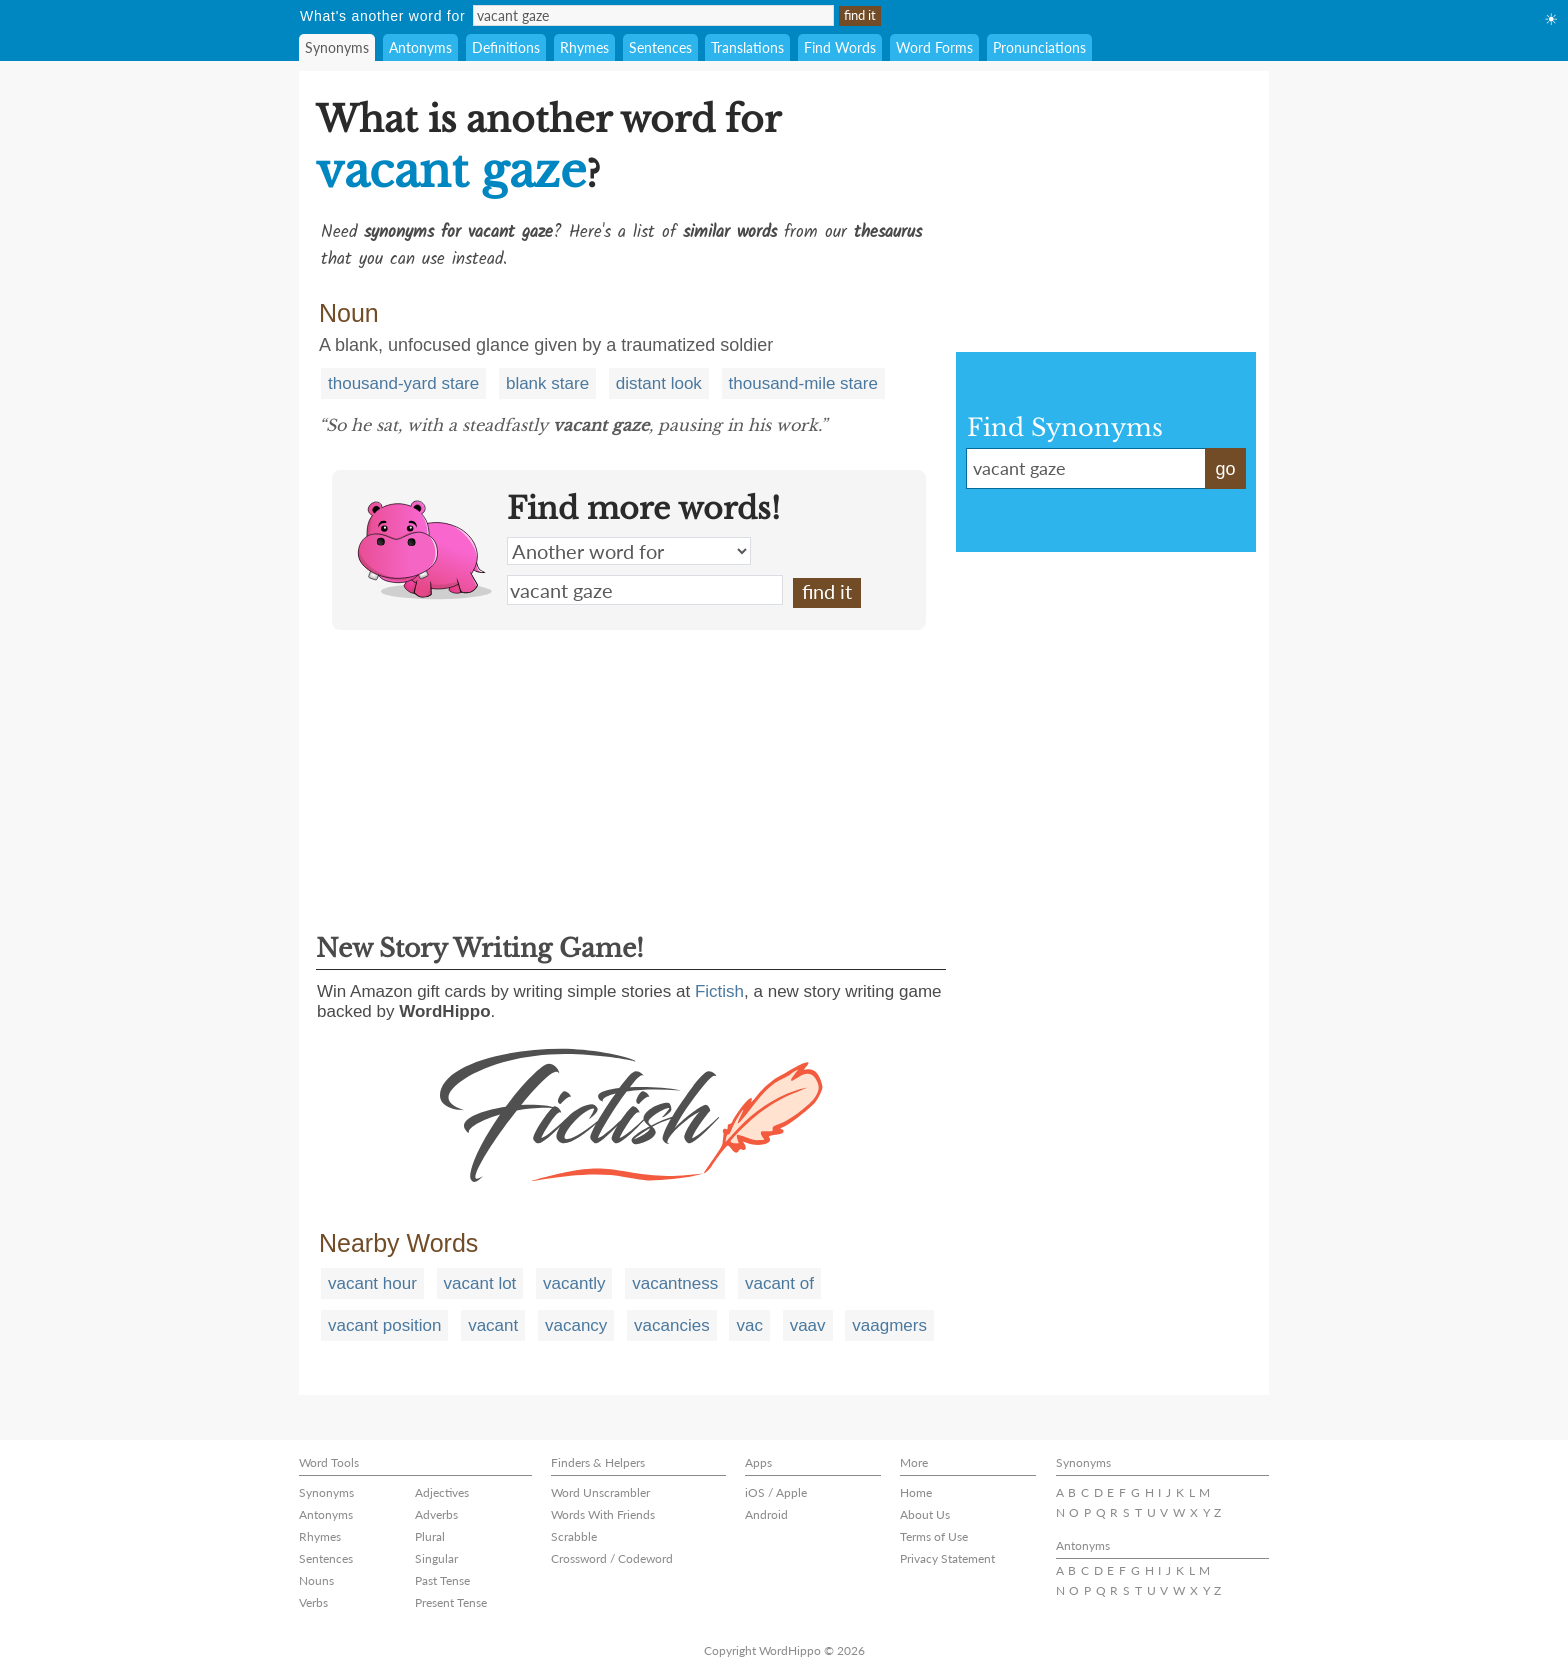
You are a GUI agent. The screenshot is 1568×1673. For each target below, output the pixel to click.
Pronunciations (1039, 47)
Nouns (316, 1580)
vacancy (576, 1325)
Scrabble (574, 1536)
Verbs (313, 1602)
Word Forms (934, 47)
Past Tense (442, 1580)
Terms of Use (934, 1536)
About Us (925, 1514)
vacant (493, 1325)
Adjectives (442, 1492)
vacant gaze (645, 590)
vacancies (672, 1325)
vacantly (574, 1283)
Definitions (506, 47)
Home (916, 1492)
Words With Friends (603, 1514)
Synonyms (337, 47)
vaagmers (889, 1325)
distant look (659, 383)
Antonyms (420, 47)
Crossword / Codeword (612, 1558)
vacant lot (480, 1283)
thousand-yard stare (403, 383)
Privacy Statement (947, 1558)
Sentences (660, 47)
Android (766, 1514)
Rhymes (584, 47)
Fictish (719, 991)
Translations (747, 47)
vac (749, 1325)
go (1225, 469)
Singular (436, 1558)
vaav (808, 1325)
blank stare (547, 383)
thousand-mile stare (803, 383)
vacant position (384, 1325)
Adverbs (436, 1514)
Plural (430, 1536)
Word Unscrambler (600, 1492)
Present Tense (451, 1602)
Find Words (840, 47)
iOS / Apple (776, 1492)
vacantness (675, 1283)
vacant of (779, 1283)
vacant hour (372, 1283)
